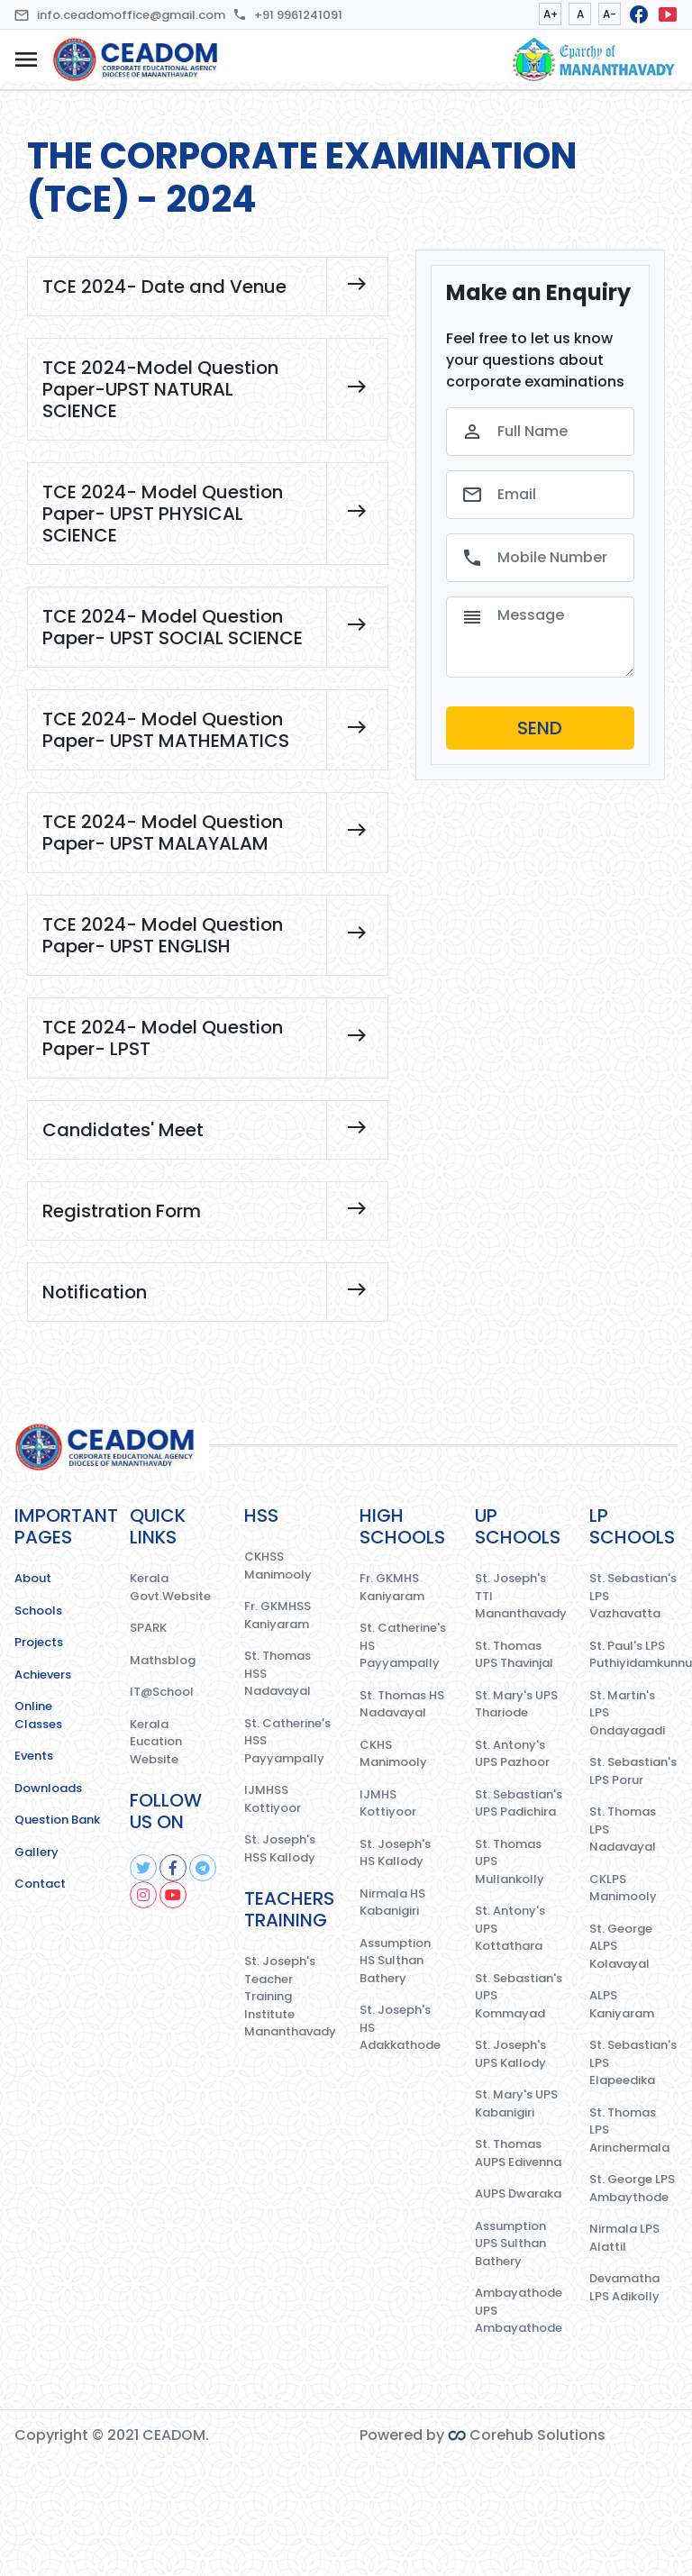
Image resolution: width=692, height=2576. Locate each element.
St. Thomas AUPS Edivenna (518, 2153)
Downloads (48, 1788)
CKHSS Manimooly (278, 1565)
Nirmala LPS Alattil (624, 2237)
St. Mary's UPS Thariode (516, 1704)
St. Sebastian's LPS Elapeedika (633, 2062)
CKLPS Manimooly (623, 1888)
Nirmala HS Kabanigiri (392, 1902)
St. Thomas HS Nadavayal (402, 1704)
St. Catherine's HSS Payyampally (287, 1741)
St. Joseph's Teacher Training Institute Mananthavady (288, 1996)
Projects (38, 1642)
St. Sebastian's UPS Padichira (518, 1803)
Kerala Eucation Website (156, 1742)
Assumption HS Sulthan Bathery (395, 1960)
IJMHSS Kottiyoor (272, 1798)
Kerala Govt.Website (170, 1587)
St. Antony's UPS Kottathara (510, 1928)
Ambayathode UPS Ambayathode (518, 2310)
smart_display (667, 14)
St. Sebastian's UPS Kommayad (518, 1996)
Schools (38, 1610)
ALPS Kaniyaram (621, 2004)
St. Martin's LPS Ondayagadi (627, 1713)
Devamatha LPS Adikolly (624, 2287)
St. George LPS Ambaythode (632, 2188)
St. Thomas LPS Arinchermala (629, 2130)
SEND (539, 728)
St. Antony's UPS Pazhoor (512, 1753)
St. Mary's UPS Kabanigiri (516, 2103)
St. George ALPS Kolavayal (620, 1946)
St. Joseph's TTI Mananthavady (519, 1596)
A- (609, 14)
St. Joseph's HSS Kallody (279, 1848)
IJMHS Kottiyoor (388, 1803)
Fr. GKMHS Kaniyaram (392, 1587)
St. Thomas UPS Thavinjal (514, 1654)
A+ (550, 14)
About (32, 1578)
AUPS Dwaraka (518, 2193)
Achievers (42, 1674)
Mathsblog (163, 1660)
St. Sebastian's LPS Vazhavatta (633, 1596)
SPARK (148, 1627)
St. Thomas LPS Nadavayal (622, 1829)
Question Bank (57, 1819)
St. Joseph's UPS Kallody (510, 2053)
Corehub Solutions (527, 2435)
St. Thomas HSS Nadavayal (277, 1673)
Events (33, 1755)
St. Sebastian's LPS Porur (633, 1771)
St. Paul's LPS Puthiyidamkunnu (633, 1654)
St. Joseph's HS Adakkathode (400, 2027)
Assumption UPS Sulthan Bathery (510, 2243)
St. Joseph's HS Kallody (395, 1853)
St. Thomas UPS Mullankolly (509, 1861)
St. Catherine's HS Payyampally (403, 1645)
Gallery (36, 1852)
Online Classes (38, 1715)
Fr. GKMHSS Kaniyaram (277, 1615)
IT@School (162, 1691)
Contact (40, 1883)
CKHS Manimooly (393, 1753)
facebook (639, 14)
